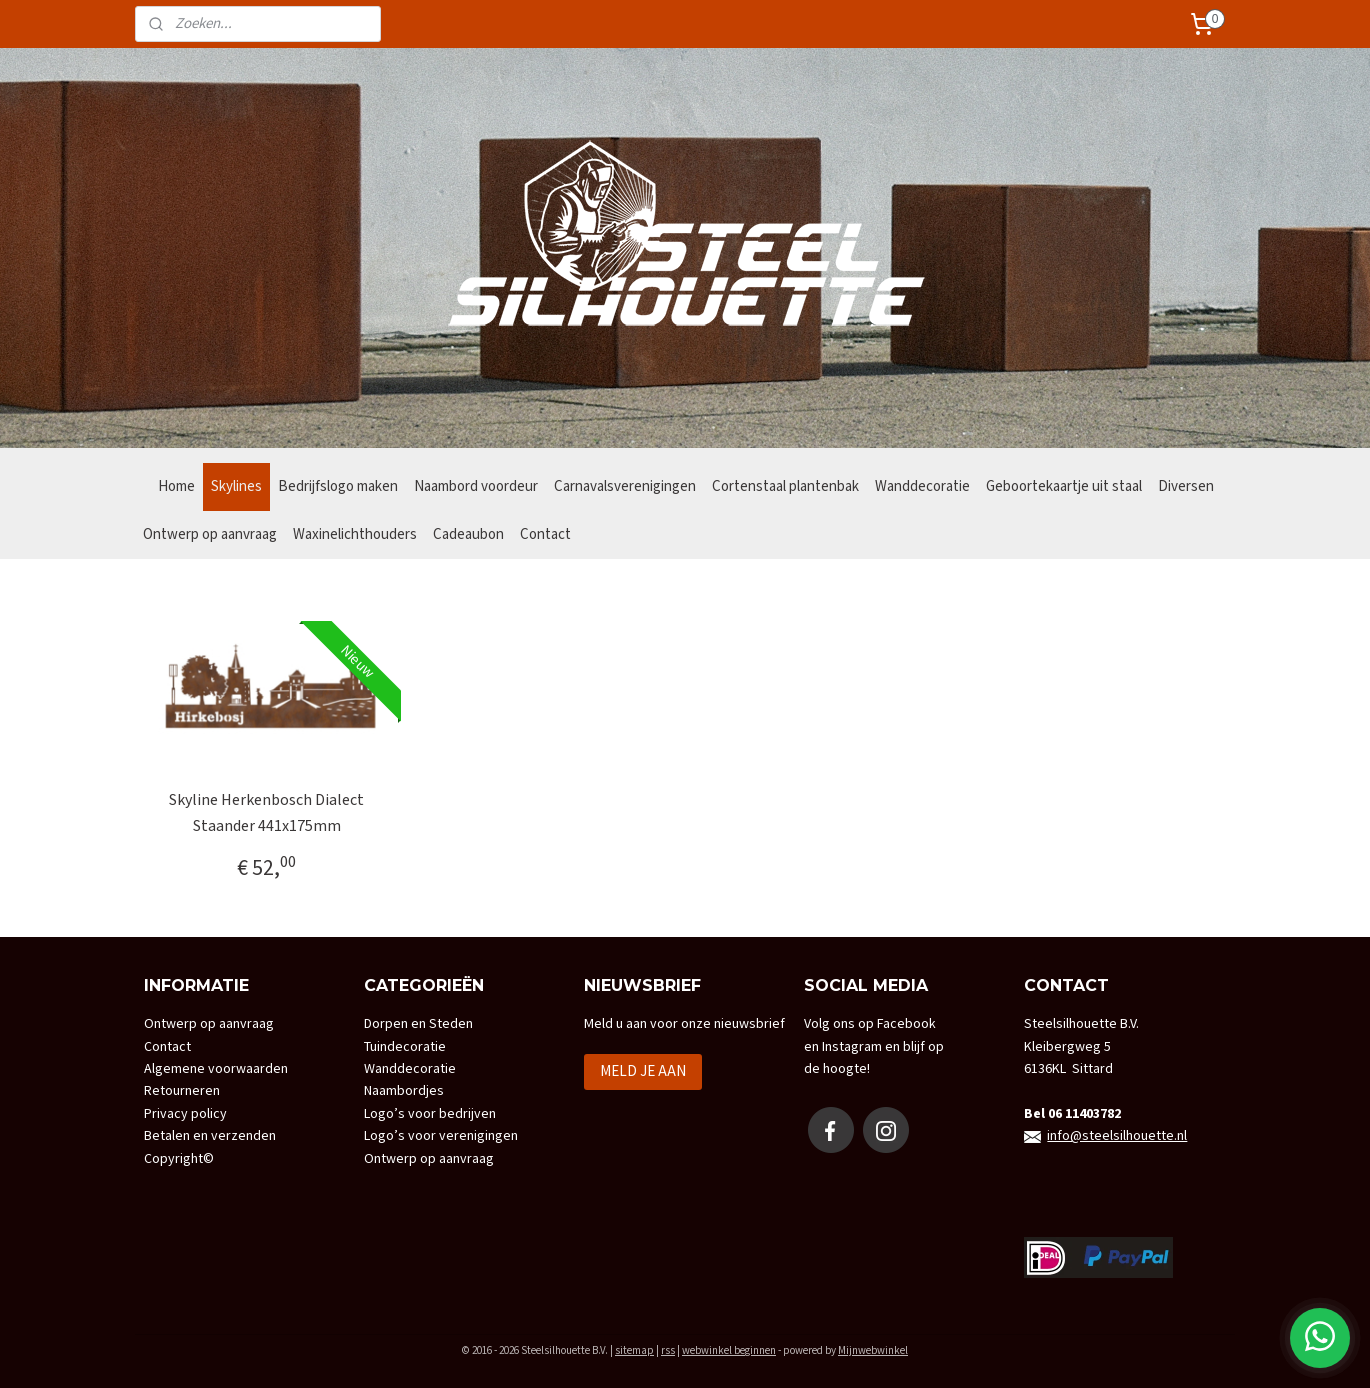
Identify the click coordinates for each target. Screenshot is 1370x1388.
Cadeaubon (468, 534)
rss (668, 1351)
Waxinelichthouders (355, 534)
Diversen (1186, 486)
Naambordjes (404, 1091)
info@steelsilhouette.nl (1117, 1136)
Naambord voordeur (476, 486)
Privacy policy (185, 1114)
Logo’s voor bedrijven (430, 1114)
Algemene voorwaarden (216, 1069)
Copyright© (179, 1159)
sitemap (634, 1351)
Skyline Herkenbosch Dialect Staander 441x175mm (266, 813)
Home (176, 486)
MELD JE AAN (643, 1071)
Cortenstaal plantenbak (785, 486)
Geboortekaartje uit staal (1064, 486)
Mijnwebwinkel (873, 1351)
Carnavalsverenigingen (625, 486)
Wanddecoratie (922, 486)
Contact (545, 534)
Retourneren (182, 1091)
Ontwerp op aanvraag (210, 534)
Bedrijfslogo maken (338, 486)
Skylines (236, 486)
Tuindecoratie (405, 1047)
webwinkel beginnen (729, 1351)
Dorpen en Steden (418, 1024)
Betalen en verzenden (210, 1136)
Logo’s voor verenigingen (441, 1136)
